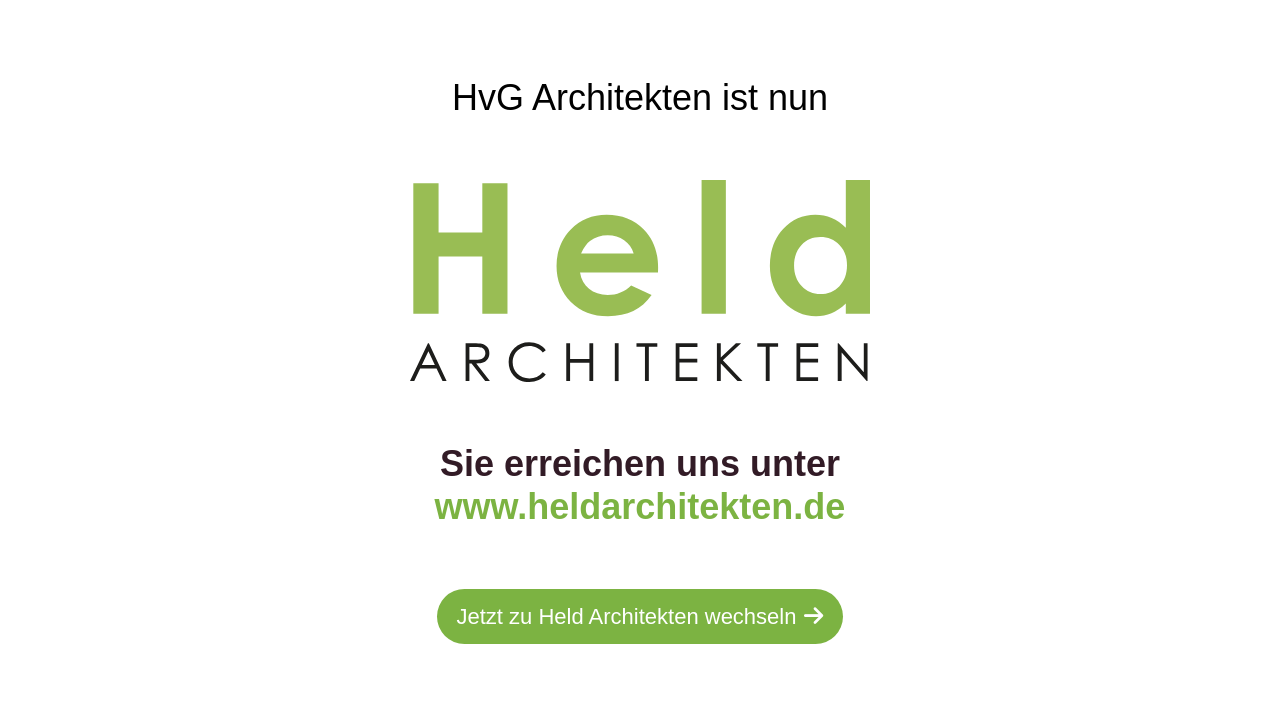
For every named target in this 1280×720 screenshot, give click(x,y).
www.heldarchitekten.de (640, 506)
